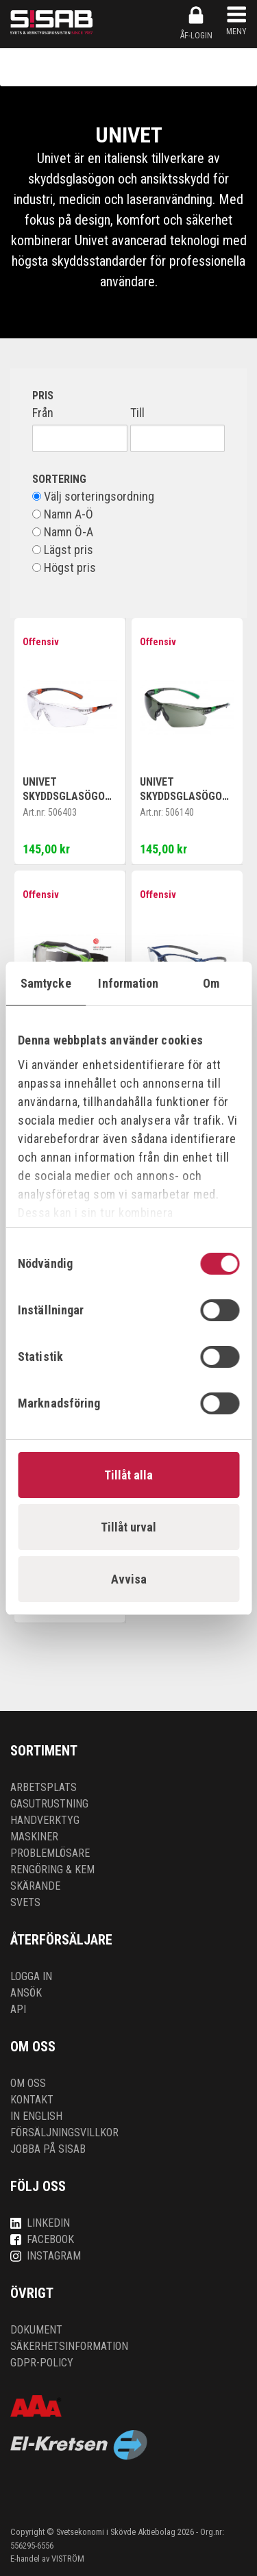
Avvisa (129, 1579)
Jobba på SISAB (48, 2148)
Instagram (45, 2255)
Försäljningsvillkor (64, 2132)
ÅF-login (196, 22)
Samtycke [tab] (46, 983)
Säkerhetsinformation (69, 2346)
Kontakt (31, 2099)
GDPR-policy (41, 2362)
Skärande (35, 1885)
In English (36, 2116)
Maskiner (34, 1836)
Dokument (36, 2329)
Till (137, 413)
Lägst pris (62, 550)
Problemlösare (50, 1853)
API (18, 2009)
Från (42, 413)
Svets (25, 1902)
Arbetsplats (43, 1787)
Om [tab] (211, 983)
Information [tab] (128, 983)
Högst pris (64, 568)
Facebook (42, 2239)
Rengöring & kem (52, 1869)
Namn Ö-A (62, 532)
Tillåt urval (128, 1527)
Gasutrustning (49, 1803)
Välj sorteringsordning (93, 496)
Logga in (31, 1976)
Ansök (26, 1992)
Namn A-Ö (62, 514)
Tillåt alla (128, 1475)
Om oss (28, 2083)
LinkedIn (40, 2222)
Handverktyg (44, 1820)
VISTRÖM (67, 2558)
